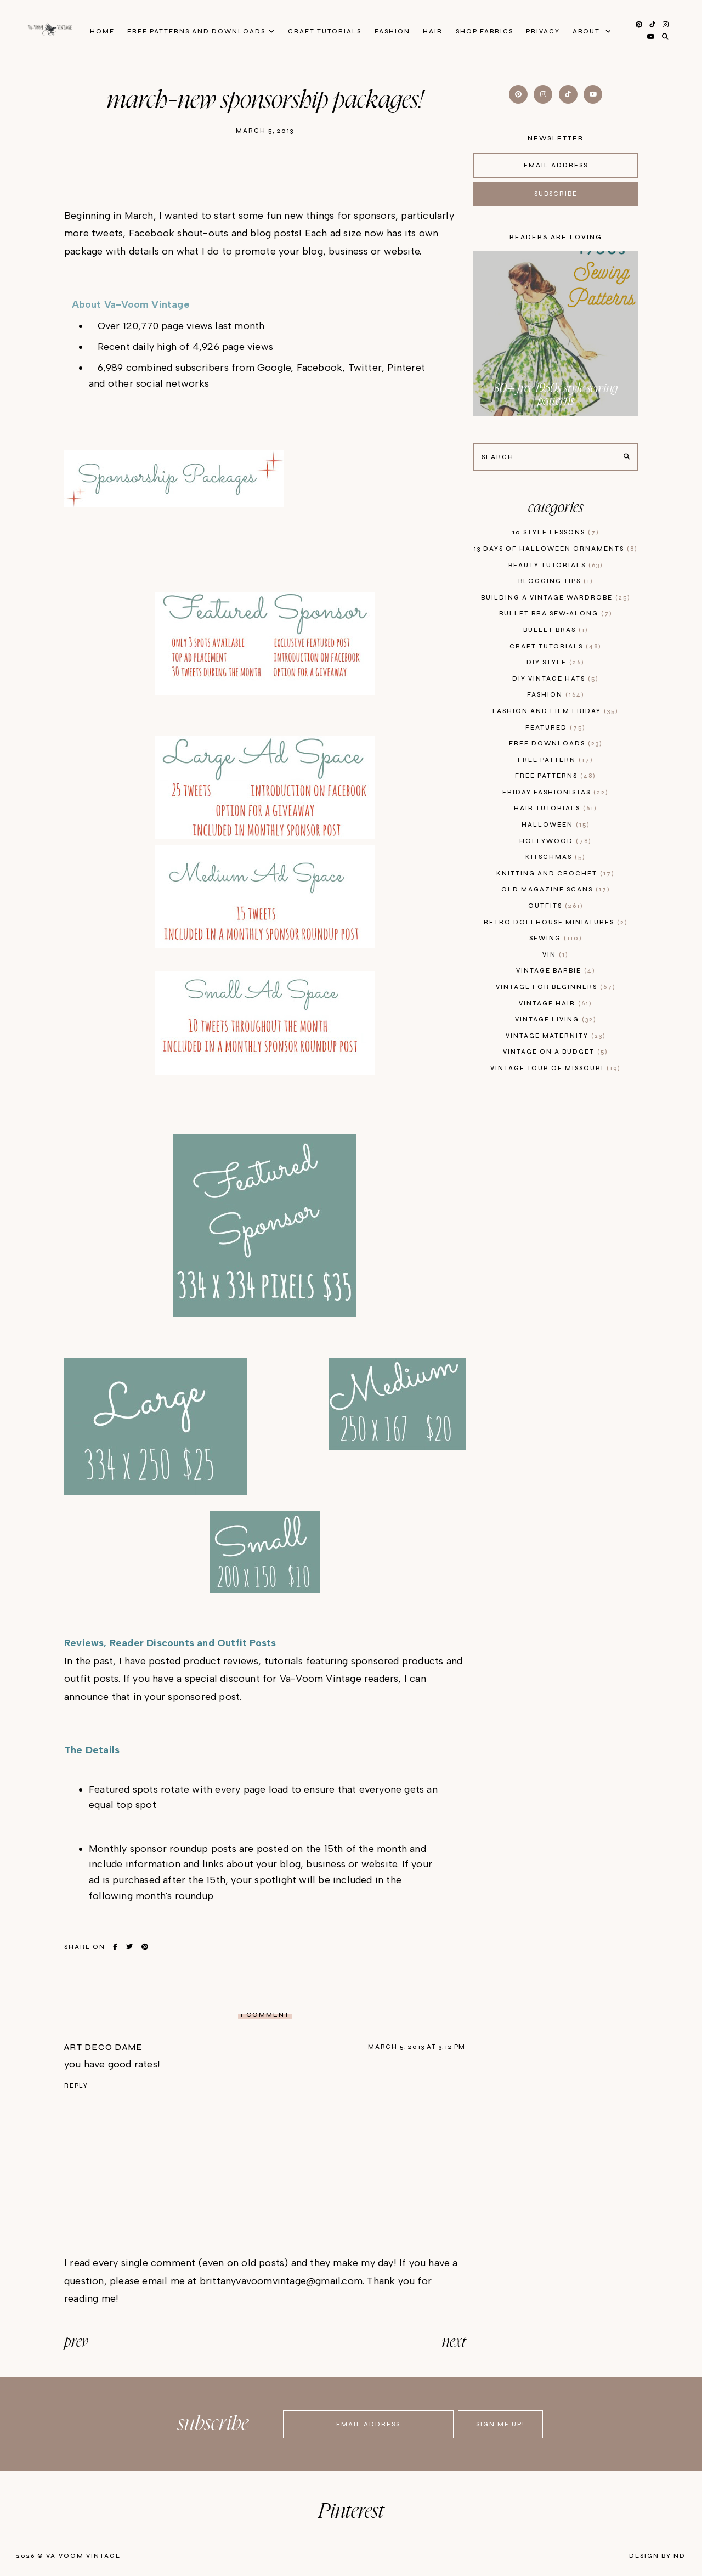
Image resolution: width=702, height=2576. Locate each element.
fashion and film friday (555, 711)
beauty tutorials (555, 565)
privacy (547, 31)
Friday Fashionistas (555, 792)
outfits (556, 905)
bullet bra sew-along (556, 613)
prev (76, 2342)
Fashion (392, 31)
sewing (555, 938)
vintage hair (555, 1003)
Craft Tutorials (323, 31)
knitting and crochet (555, 873)
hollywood (555, 841)
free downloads (556, 743)
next (454, 2342)
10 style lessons (555, 532)
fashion (556, 694)
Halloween (556, 824)
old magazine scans (555, 889)
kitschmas (555, 857)
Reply (76, 2085)
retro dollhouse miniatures (556, 922)
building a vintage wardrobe (556, 597)
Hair (434, 31)
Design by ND (657, 2556)
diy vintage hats (555, 678)
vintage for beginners (556, 987)
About (593, 31)
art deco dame (103, 2047)
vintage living (556, 1019)
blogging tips (555, 581)
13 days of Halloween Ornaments (556, 548)
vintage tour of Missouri (555, 1068)
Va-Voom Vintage (83, 2556)
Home (97, 31)
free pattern (555, 760)
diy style (555, 662)
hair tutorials (555, 808)
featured (555, 727)
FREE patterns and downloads (193, 31)
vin (555, 954)
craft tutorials (555, 646)
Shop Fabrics (487, 31)
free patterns (555, 775)
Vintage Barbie (556, 970)
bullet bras (555, 630)
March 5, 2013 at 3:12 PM (417, 2046)
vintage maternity (556, 1036)
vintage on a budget (555, 1051)
